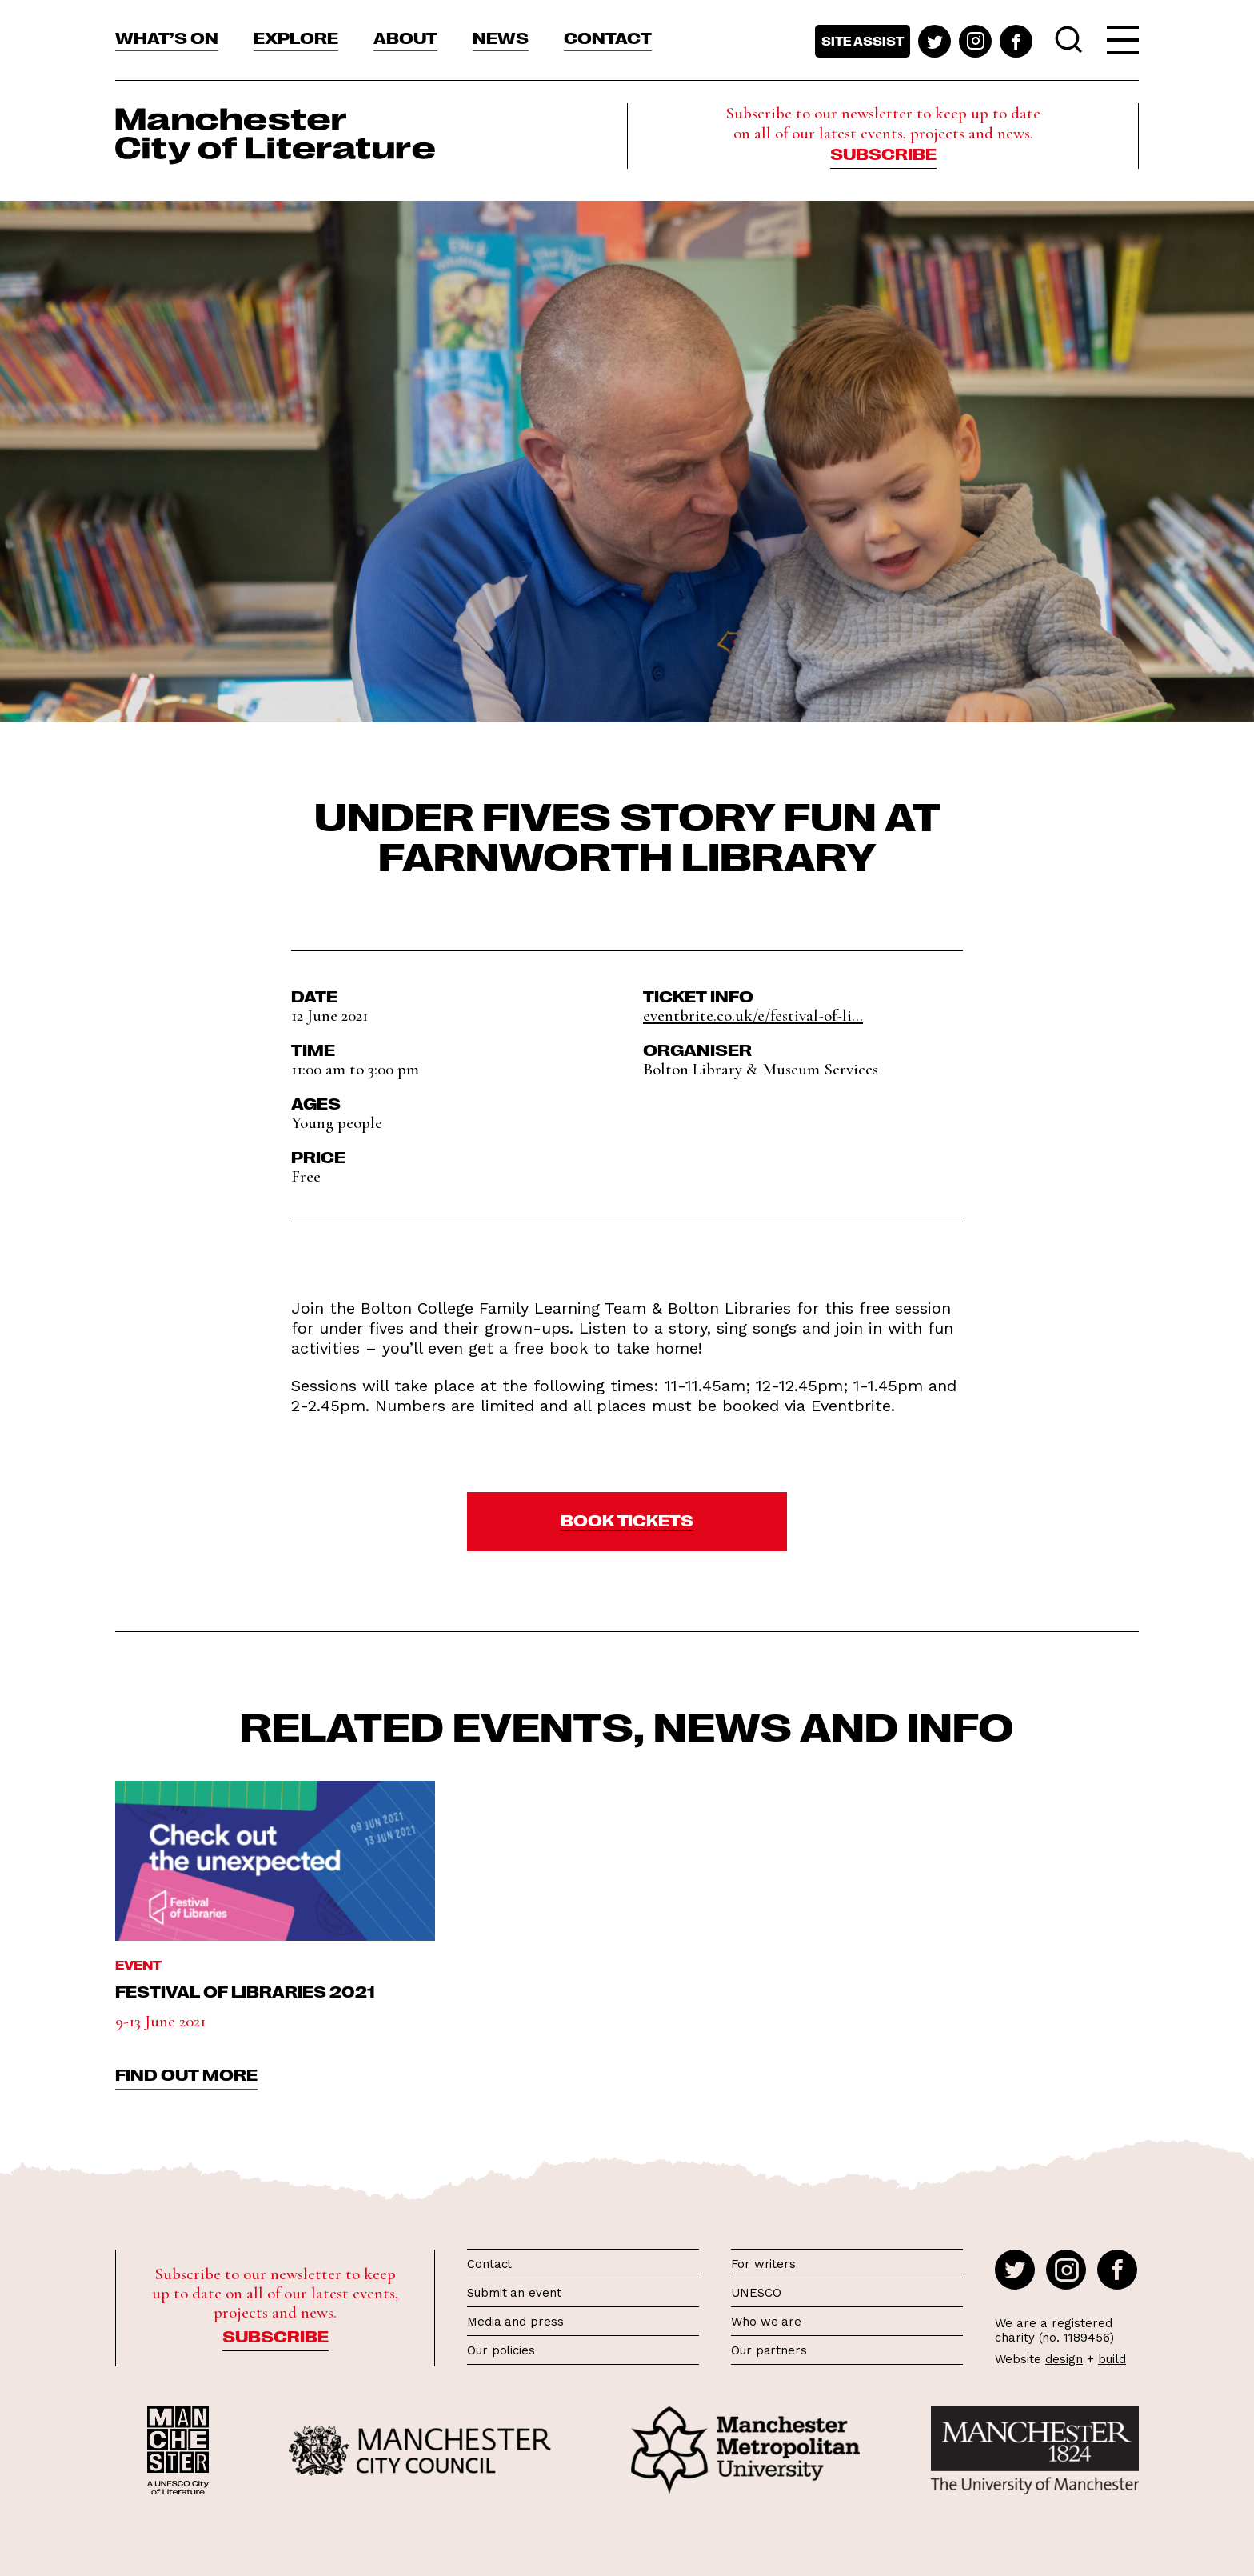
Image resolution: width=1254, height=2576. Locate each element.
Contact (608, 36)
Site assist (862, 41)
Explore (296, 36)
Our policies (501, 2350)
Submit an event (514, 2293)
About (405, 36)
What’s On (166, 36)
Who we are (766, 2321)
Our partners (769, 2350)
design (1064, 2359)
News (501, 36)
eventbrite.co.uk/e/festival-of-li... (753, 1016)
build (1112, 2359)
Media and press (515, 2321)
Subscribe (883, 152)
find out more (186, 2073)
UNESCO (756, 2293)
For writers (763, 2264)
